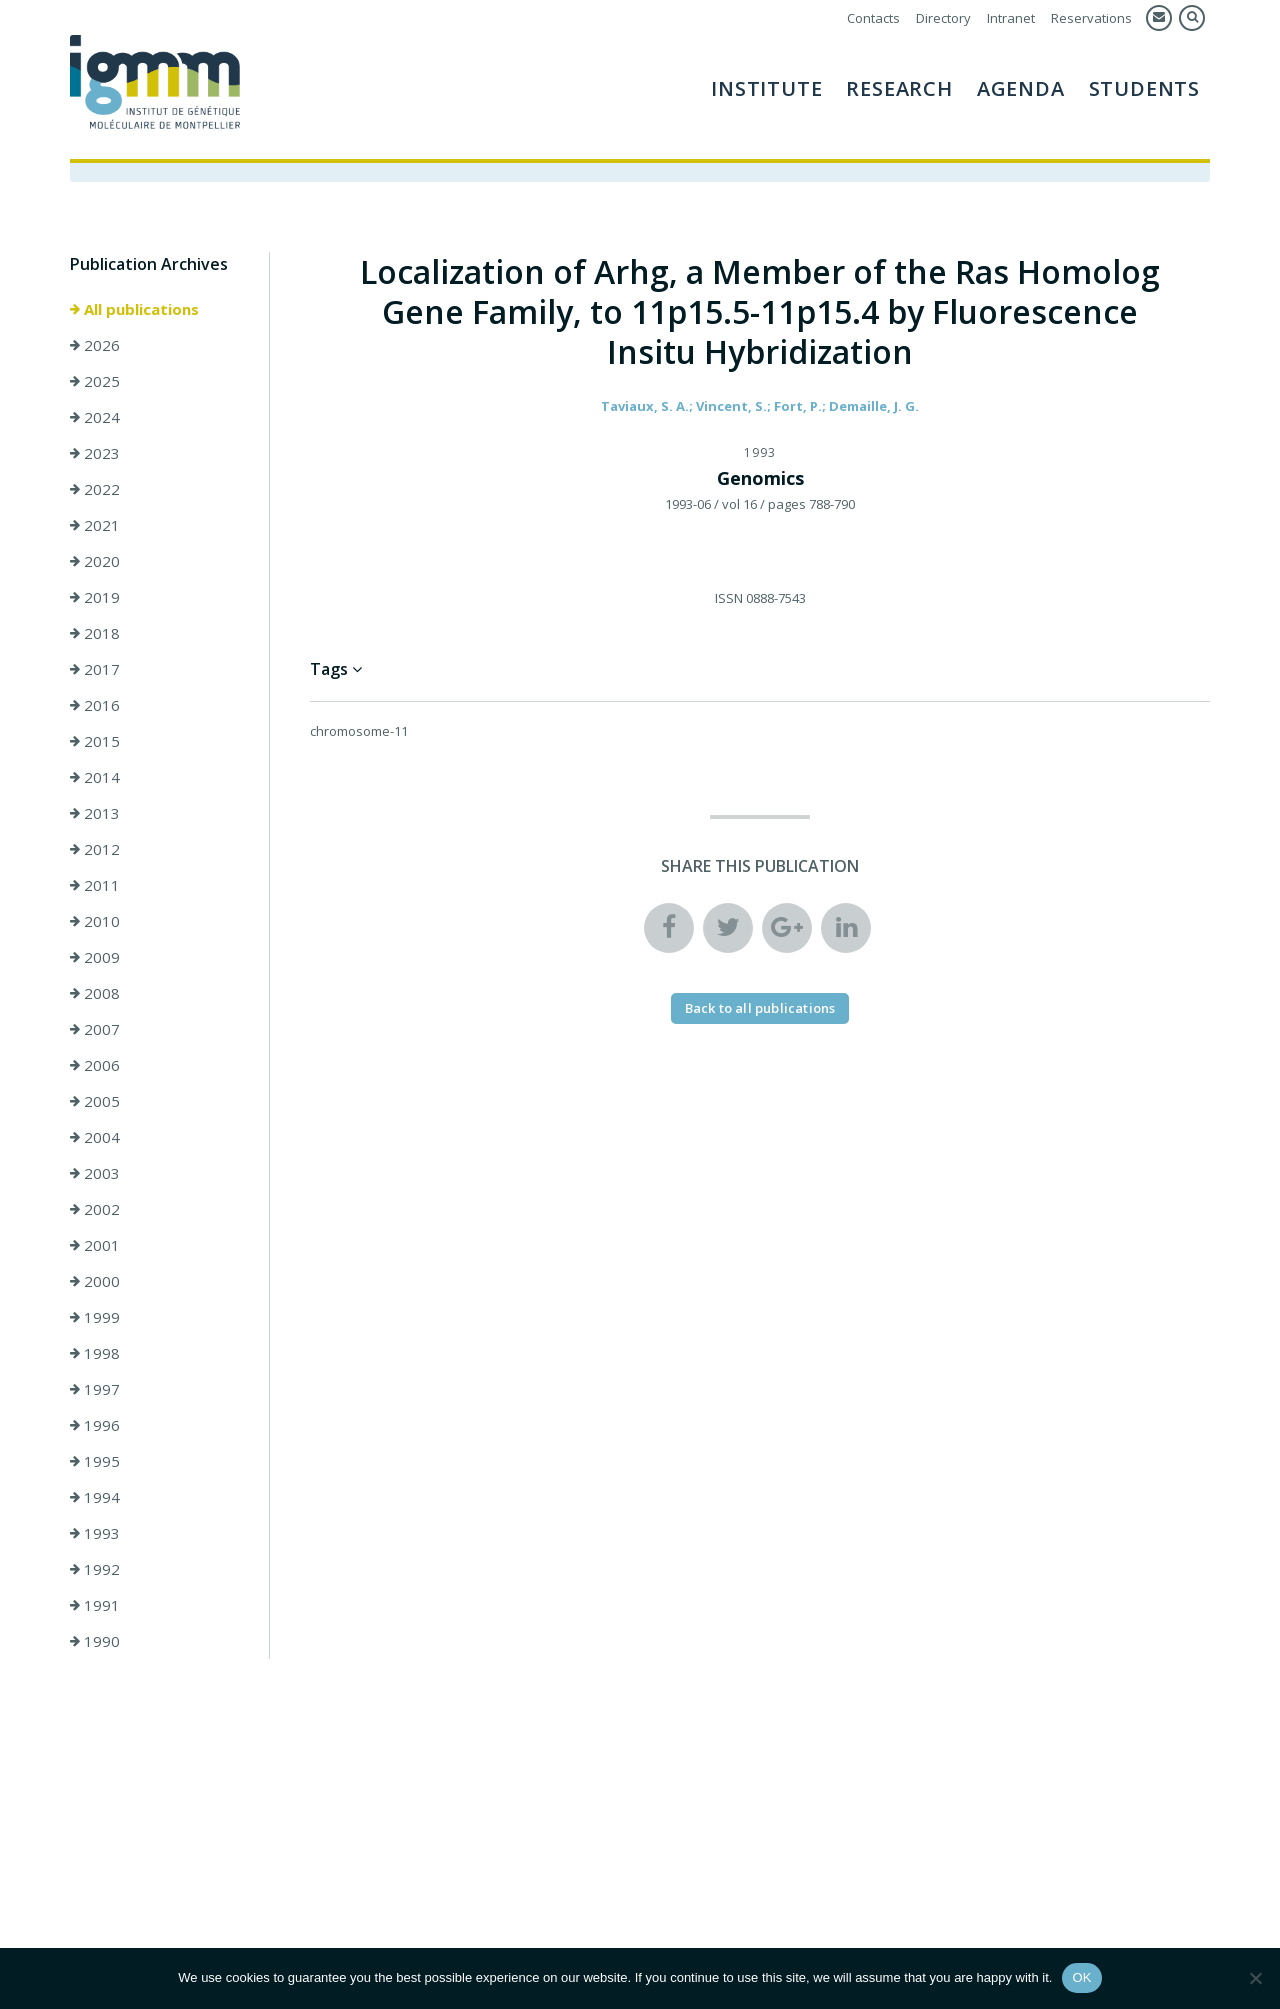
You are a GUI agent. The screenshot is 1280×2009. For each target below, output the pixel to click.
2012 (95, 849)
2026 (95, 345)
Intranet (1011, 18)
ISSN (729, 598)
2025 (95, 381)
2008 (95, 993)
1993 (95, 1533)
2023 (95, 453)
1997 (95, 1389)
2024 (95, 417)
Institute (766, 88)
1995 (95, 1461)
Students (1144, 88)
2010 (95, 921)
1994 (95, 1497)
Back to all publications (760, 1008)
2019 (95, 597)
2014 (95, 777)
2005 (95, 1101)
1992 (95, 1569)
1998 (95, 1353)
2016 (95, 705)
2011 (95, 885)
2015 (95, 741)
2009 (95, 957)
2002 (95, 1209)
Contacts (873, 18)
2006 (95, 1065)
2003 (95, 1173)
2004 (95, 1137)
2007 (95, 1029)
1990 (95, 1641)
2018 (95, 633)
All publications (134, 309)
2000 (95, 1281)
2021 (95, 525)
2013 (95, 813)
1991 (95, 1605)
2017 (95, 669)
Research (899, 88)
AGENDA (1021, 88)
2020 (95, 561)
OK (1081, 1977)
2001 (95, 1245)
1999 (95, 1317)
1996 (95, 1425)
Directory (943, 18)
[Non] (1255, 1978)
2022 (95, 489)
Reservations (1091, 18)
